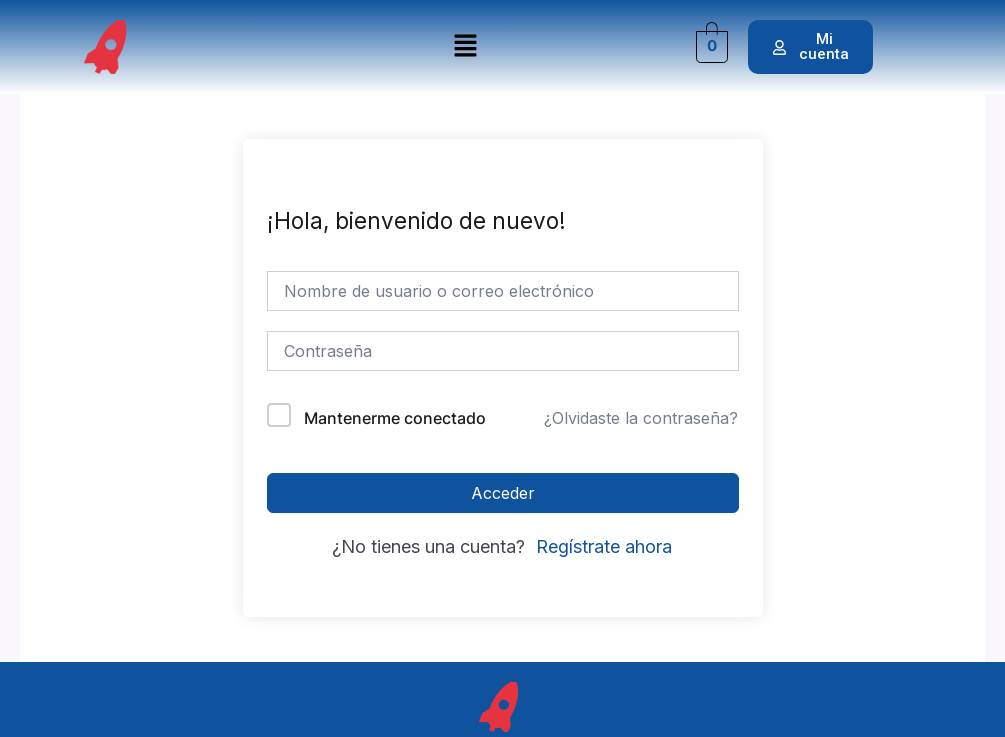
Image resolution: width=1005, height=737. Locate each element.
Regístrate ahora (604, 546)
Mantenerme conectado (395, 418)
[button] (465, 46)
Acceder (503, 493)
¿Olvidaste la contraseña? (641, 418)
